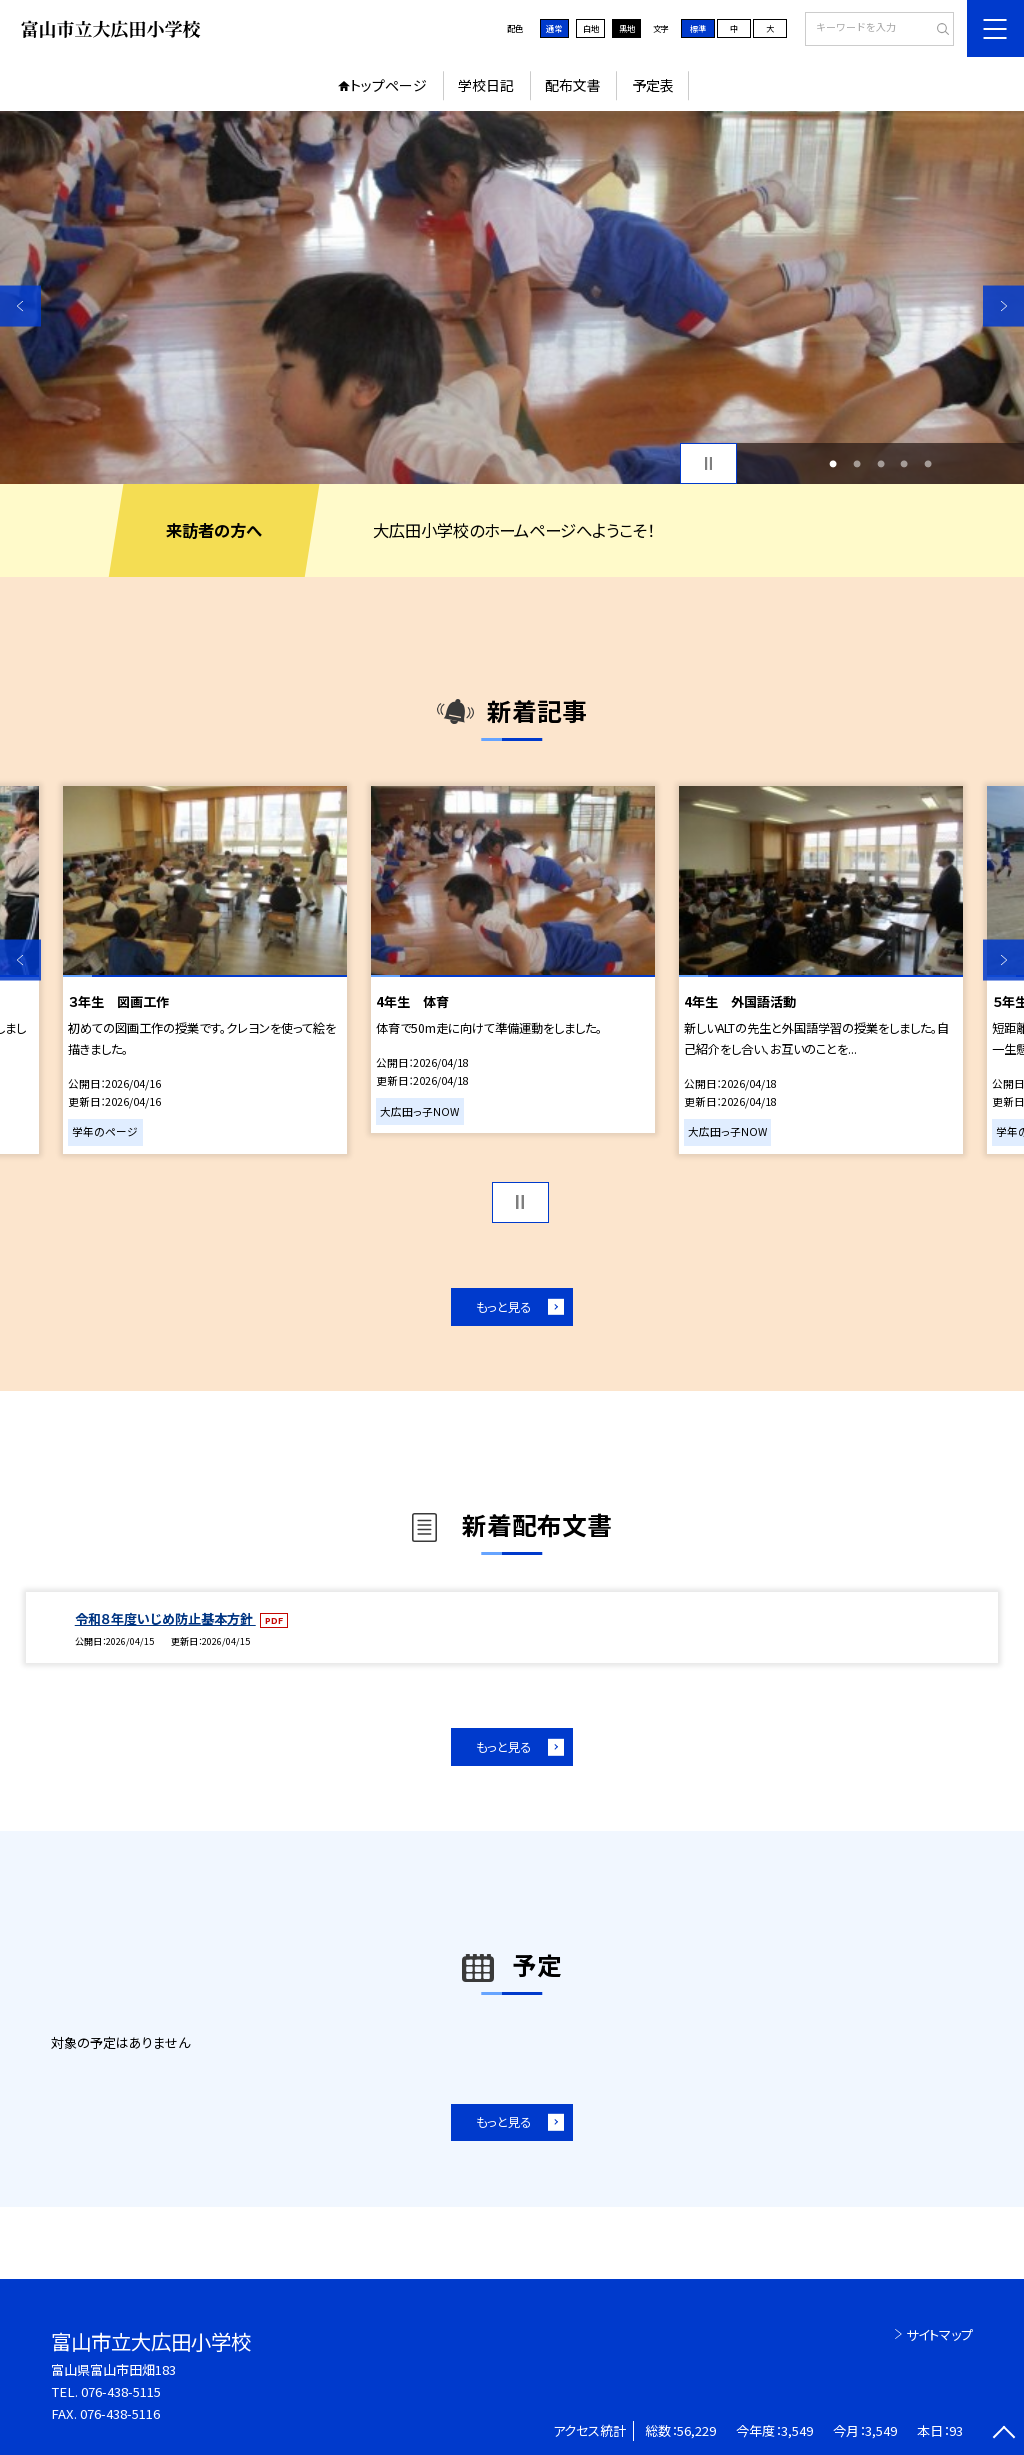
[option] (512, 297)
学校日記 (486, 85)
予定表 (653, 85)
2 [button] (857, 464)
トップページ (388, 85)
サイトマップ (939, 2334)
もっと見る (503, 1307)
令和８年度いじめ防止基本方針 (165, 1618)
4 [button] (904, 464)
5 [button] (928, 464)
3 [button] (881, 464)
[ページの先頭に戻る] (1003, 2434)
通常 (554, 28)
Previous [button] (20, 305)
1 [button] (833, 464)
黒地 (627, 28)
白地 (591, 28)
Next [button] (1003, 305)
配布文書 (573, 85)
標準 (698, 28)
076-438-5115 (121, 2391)
